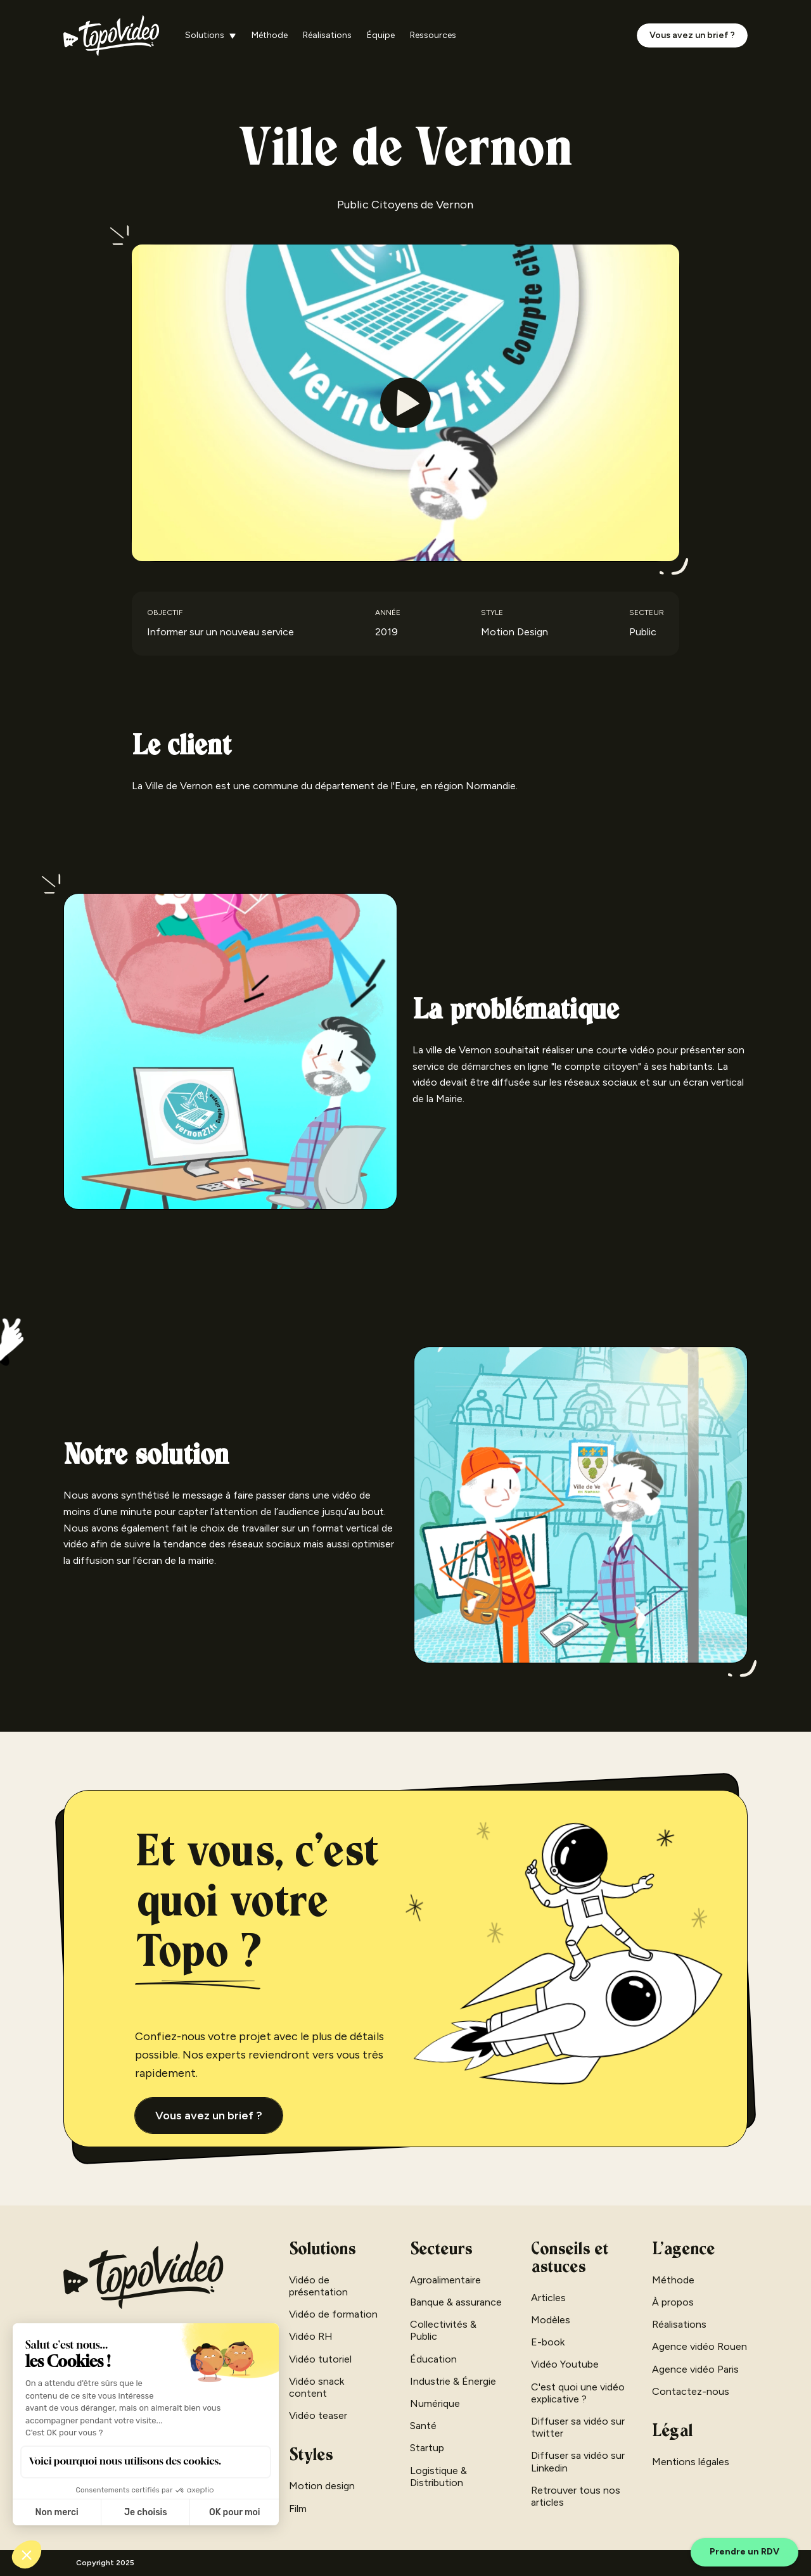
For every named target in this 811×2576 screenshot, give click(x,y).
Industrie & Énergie (453, 2381)
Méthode (270, 35)
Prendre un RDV (744, 2551)
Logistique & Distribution (438, 2477)
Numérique (435, 2403)
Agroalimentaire (445, 2280)
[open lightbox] (405, 402)
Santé (423, 2426)
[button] (210, 35)
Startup (427, 2448)
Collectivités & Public (443, 2330)
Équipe (381, 35)
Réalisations (327, 35)
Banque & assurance (456, 2302)
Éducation (433, 2359)
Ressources (433, 35)
